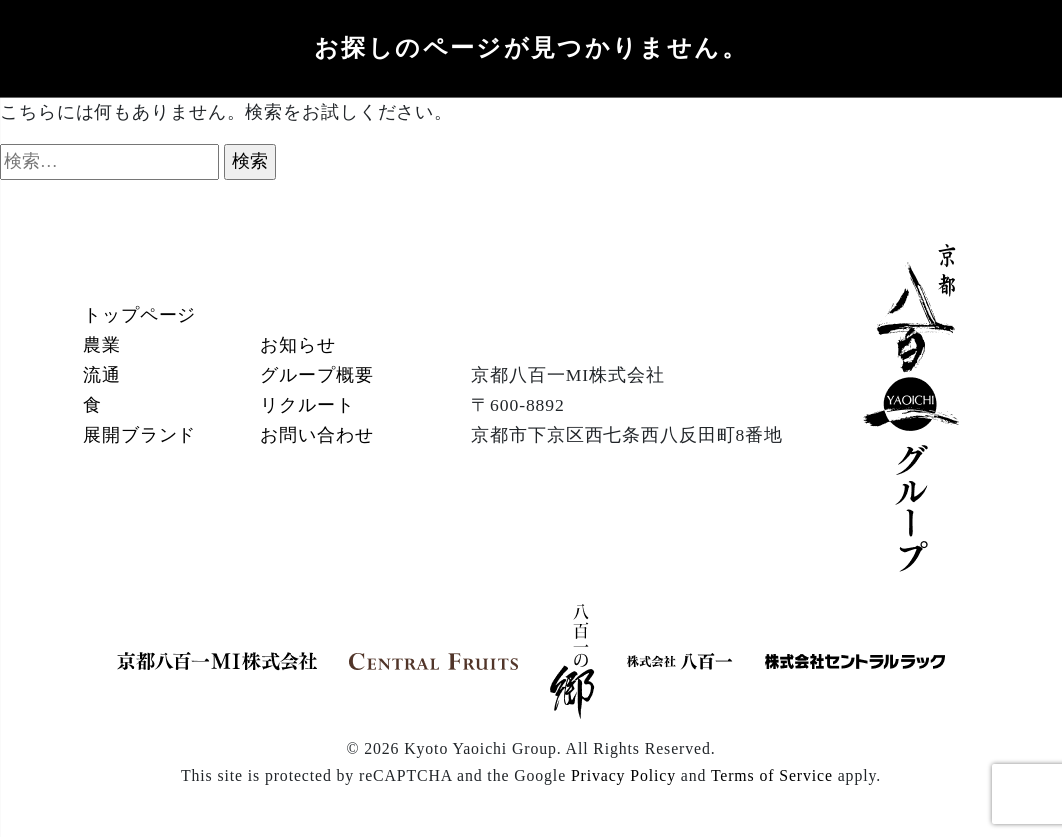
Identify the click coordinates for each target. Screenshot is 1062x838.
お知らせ (298, 345)
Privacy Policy (623, 775)
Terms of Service (772, 775)
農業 (102, 345)
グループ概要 (316, 375)
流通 (102, 375)
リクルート (307, 405)
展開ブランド (139, 435)
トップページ (139, 315)
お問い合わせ (316, 435)
